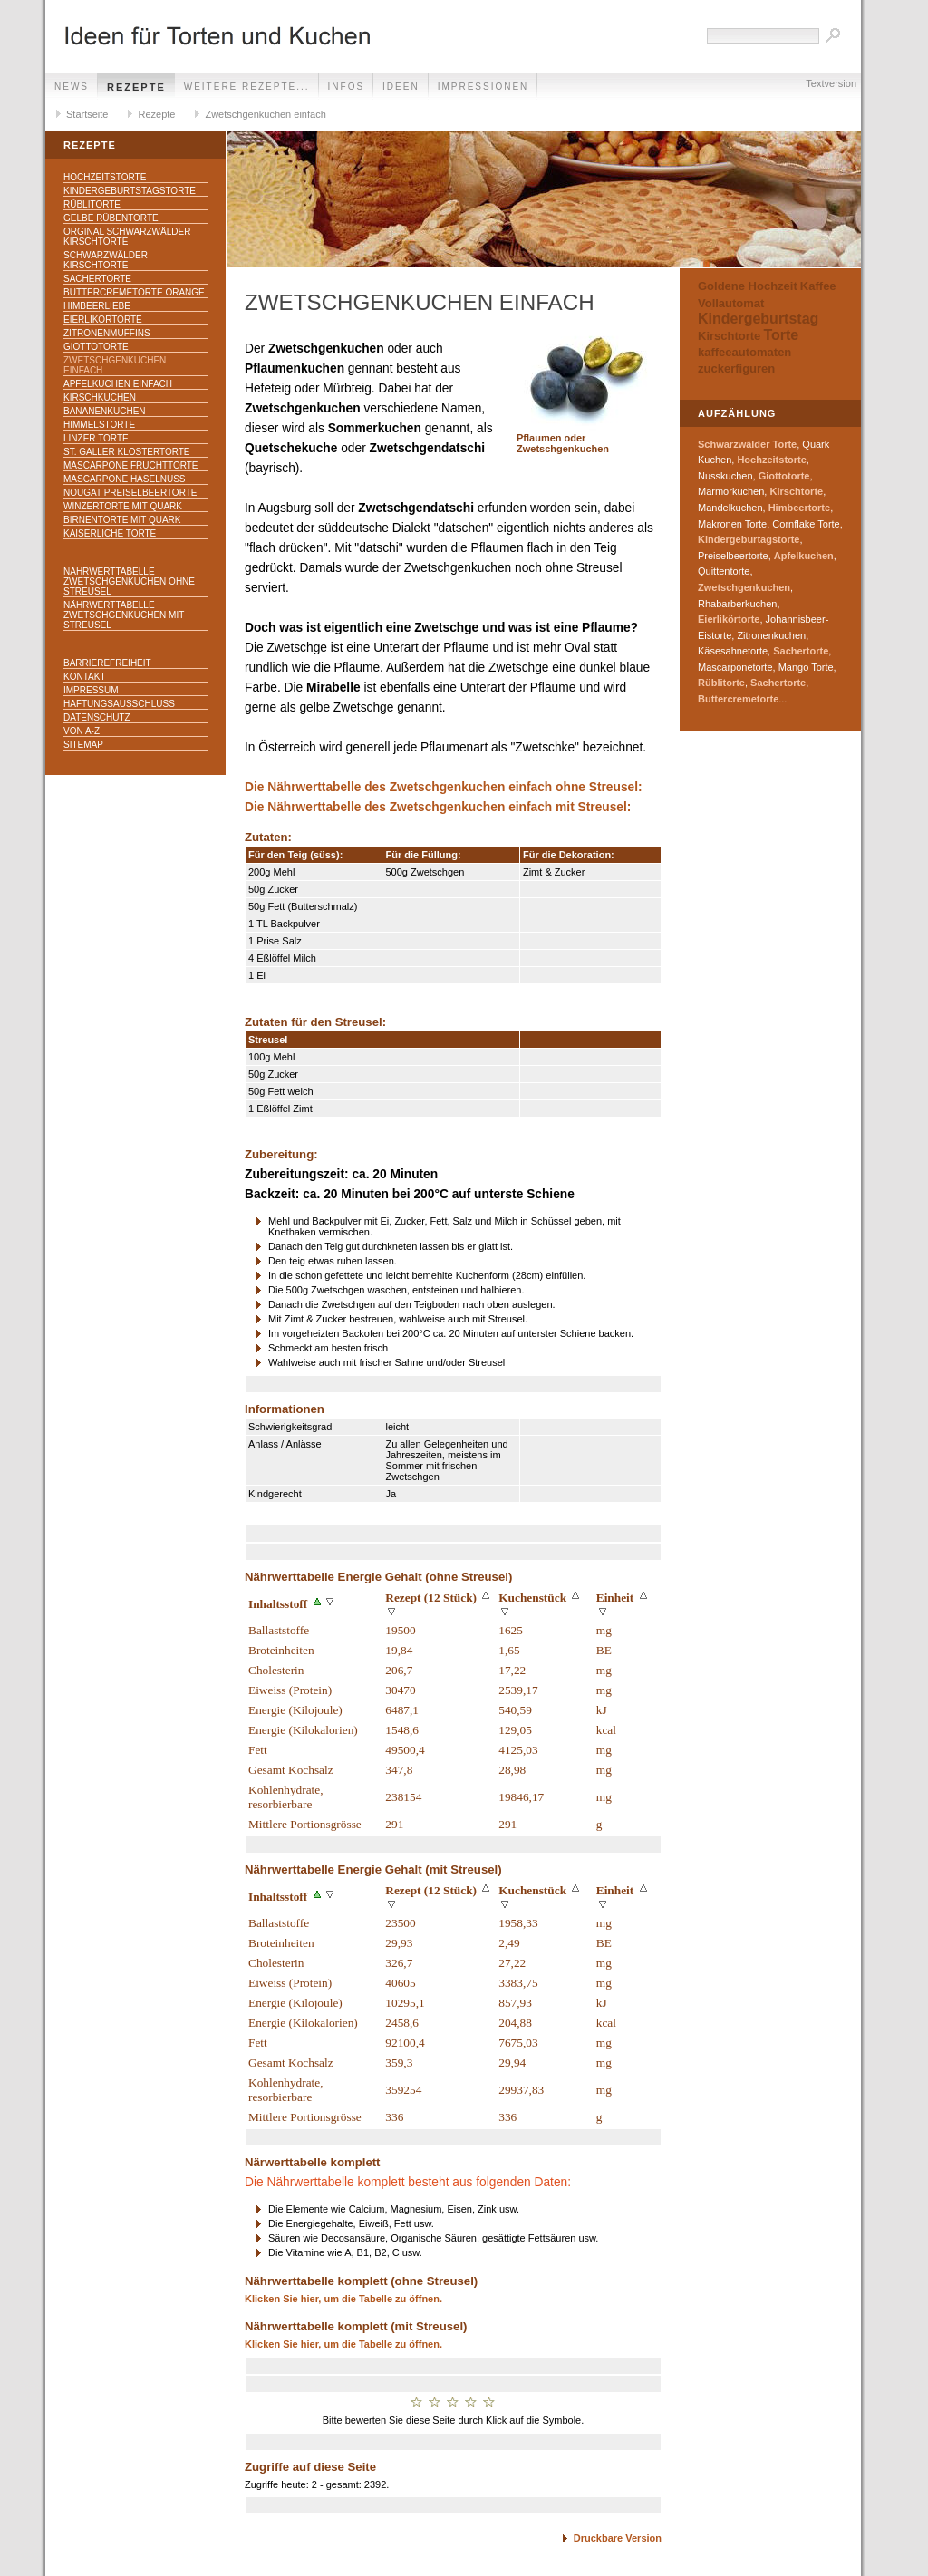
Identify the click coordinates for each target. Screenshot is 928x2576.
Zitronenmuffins (106, 333)
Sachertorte (97, 279)
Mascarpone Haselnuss (124, 479)
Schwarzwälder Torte (747, 444)
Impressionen (483, 87)
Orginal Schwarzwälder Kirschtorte (126, 237)
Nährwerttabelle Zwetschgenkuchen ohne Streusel (129, 581)
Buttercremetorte (738, 698)
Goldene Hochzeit (748, 286)
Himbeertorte (799, 507)
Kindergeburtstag (758, 318)
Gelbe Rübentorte (111, 218)
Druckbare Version (618, 2537)
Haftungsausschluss (119, 704)
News (71, 87)
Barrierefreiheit (107, 663)
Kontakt (84, 677)
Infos (346, 87)
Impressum (91, 690)
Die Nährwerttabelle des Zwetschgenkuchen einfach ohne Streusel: (444, 787)
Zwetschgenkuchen (744, 587)
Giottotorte (96, 347)
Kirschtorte (729, 336)
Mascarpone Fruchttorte (130, 465)
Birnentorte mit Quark (121, 520)
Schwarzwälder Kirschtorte (105, 260)
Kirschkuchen (99, 397)
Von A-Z (81, 731)
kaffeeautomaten (744, 352)
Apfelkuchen (804, 555)
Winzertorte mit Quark (122, 506)
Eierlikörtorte (102, 319)
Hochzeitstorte (104, 177)
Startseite (87, 114)
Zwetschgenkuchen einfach (265, 114)
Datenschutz (96, 717)
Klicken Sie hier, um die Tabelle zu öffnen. (343, 2298)
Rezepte (136, 87)
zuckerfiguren (736, 368)
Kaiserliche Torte (109, 533)
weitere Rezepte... (247, 87)
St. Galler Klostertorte (126, 452)
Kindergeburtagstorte (748, 539)
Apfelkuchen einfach (117, 384)
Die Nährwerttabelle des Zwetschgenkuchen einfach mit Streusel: (438, 807)
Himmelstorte (99, 425)
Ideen (401, 87)
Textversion (831, 83)
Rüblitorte (92, 204)
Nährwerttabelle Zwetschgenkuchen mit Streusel (123, 615)
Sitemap (83, 745)
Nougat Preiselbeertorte (130, 493)
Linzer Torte (96, 438)
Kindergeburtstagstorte (129, 191)
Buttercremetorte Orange (134, 292)
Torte (780, 335)
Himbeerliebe (96, 306)
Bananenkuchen (104, 411)
